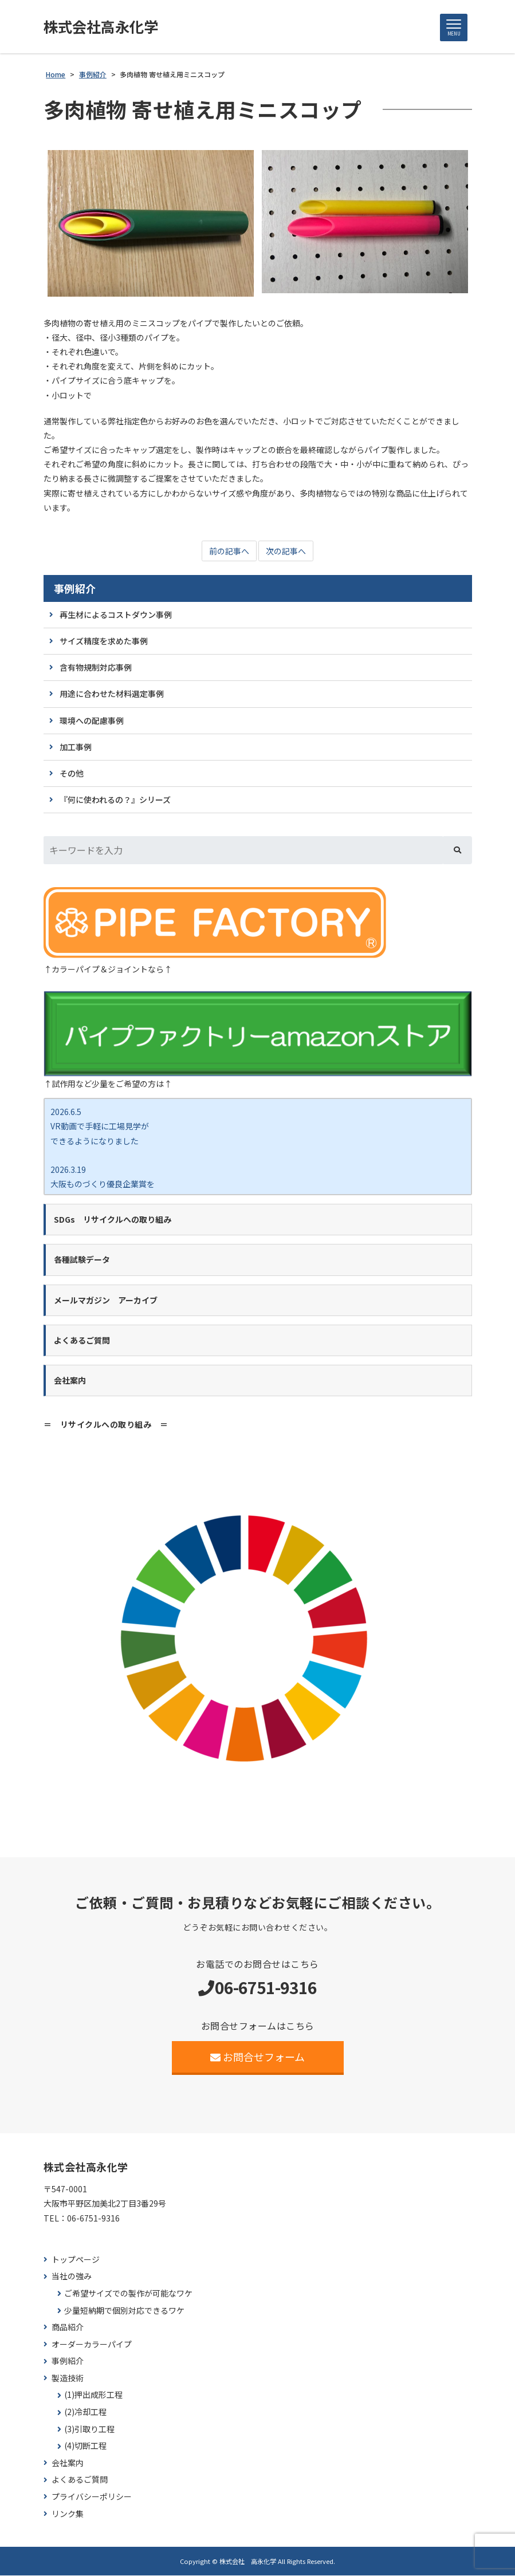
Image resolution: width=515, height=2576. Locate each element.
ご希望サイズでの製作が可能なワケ (128, 2294)
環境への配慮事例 (92, 721)
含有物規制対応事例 (96, 667)
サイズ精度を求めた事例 (104, 641)
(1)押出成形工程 (93, 2395)
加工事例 (76, 747)
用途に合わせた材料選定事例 (112, 694)
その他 (72, 773)
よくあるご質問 (80, 2480)
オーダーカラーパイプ (92, 2344)
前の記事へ (229, 551)
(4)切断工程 (85, 2446)
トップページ (76, 2260)
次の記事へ (286, 551)
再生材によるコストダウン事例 (116, 615)
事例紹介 (75, 589)
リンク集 (68, 2514)
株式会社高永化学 (103, 27)
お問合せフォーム (257, 2057)
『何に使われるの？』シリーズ (115, 800)
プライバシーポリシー (92, 2497)
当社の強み (72, 2276)
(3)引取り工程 (89, 2429)
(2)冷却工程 (85, 2412)
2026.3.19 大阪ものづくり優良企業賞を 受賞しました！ (102, 1184)
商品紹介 (68, 2327)
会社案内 (68, 2463)
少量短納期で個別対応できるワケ (124, 2311)
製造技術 (68, 2378)
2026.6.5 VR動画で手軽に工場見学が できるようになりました (99, 1126)
